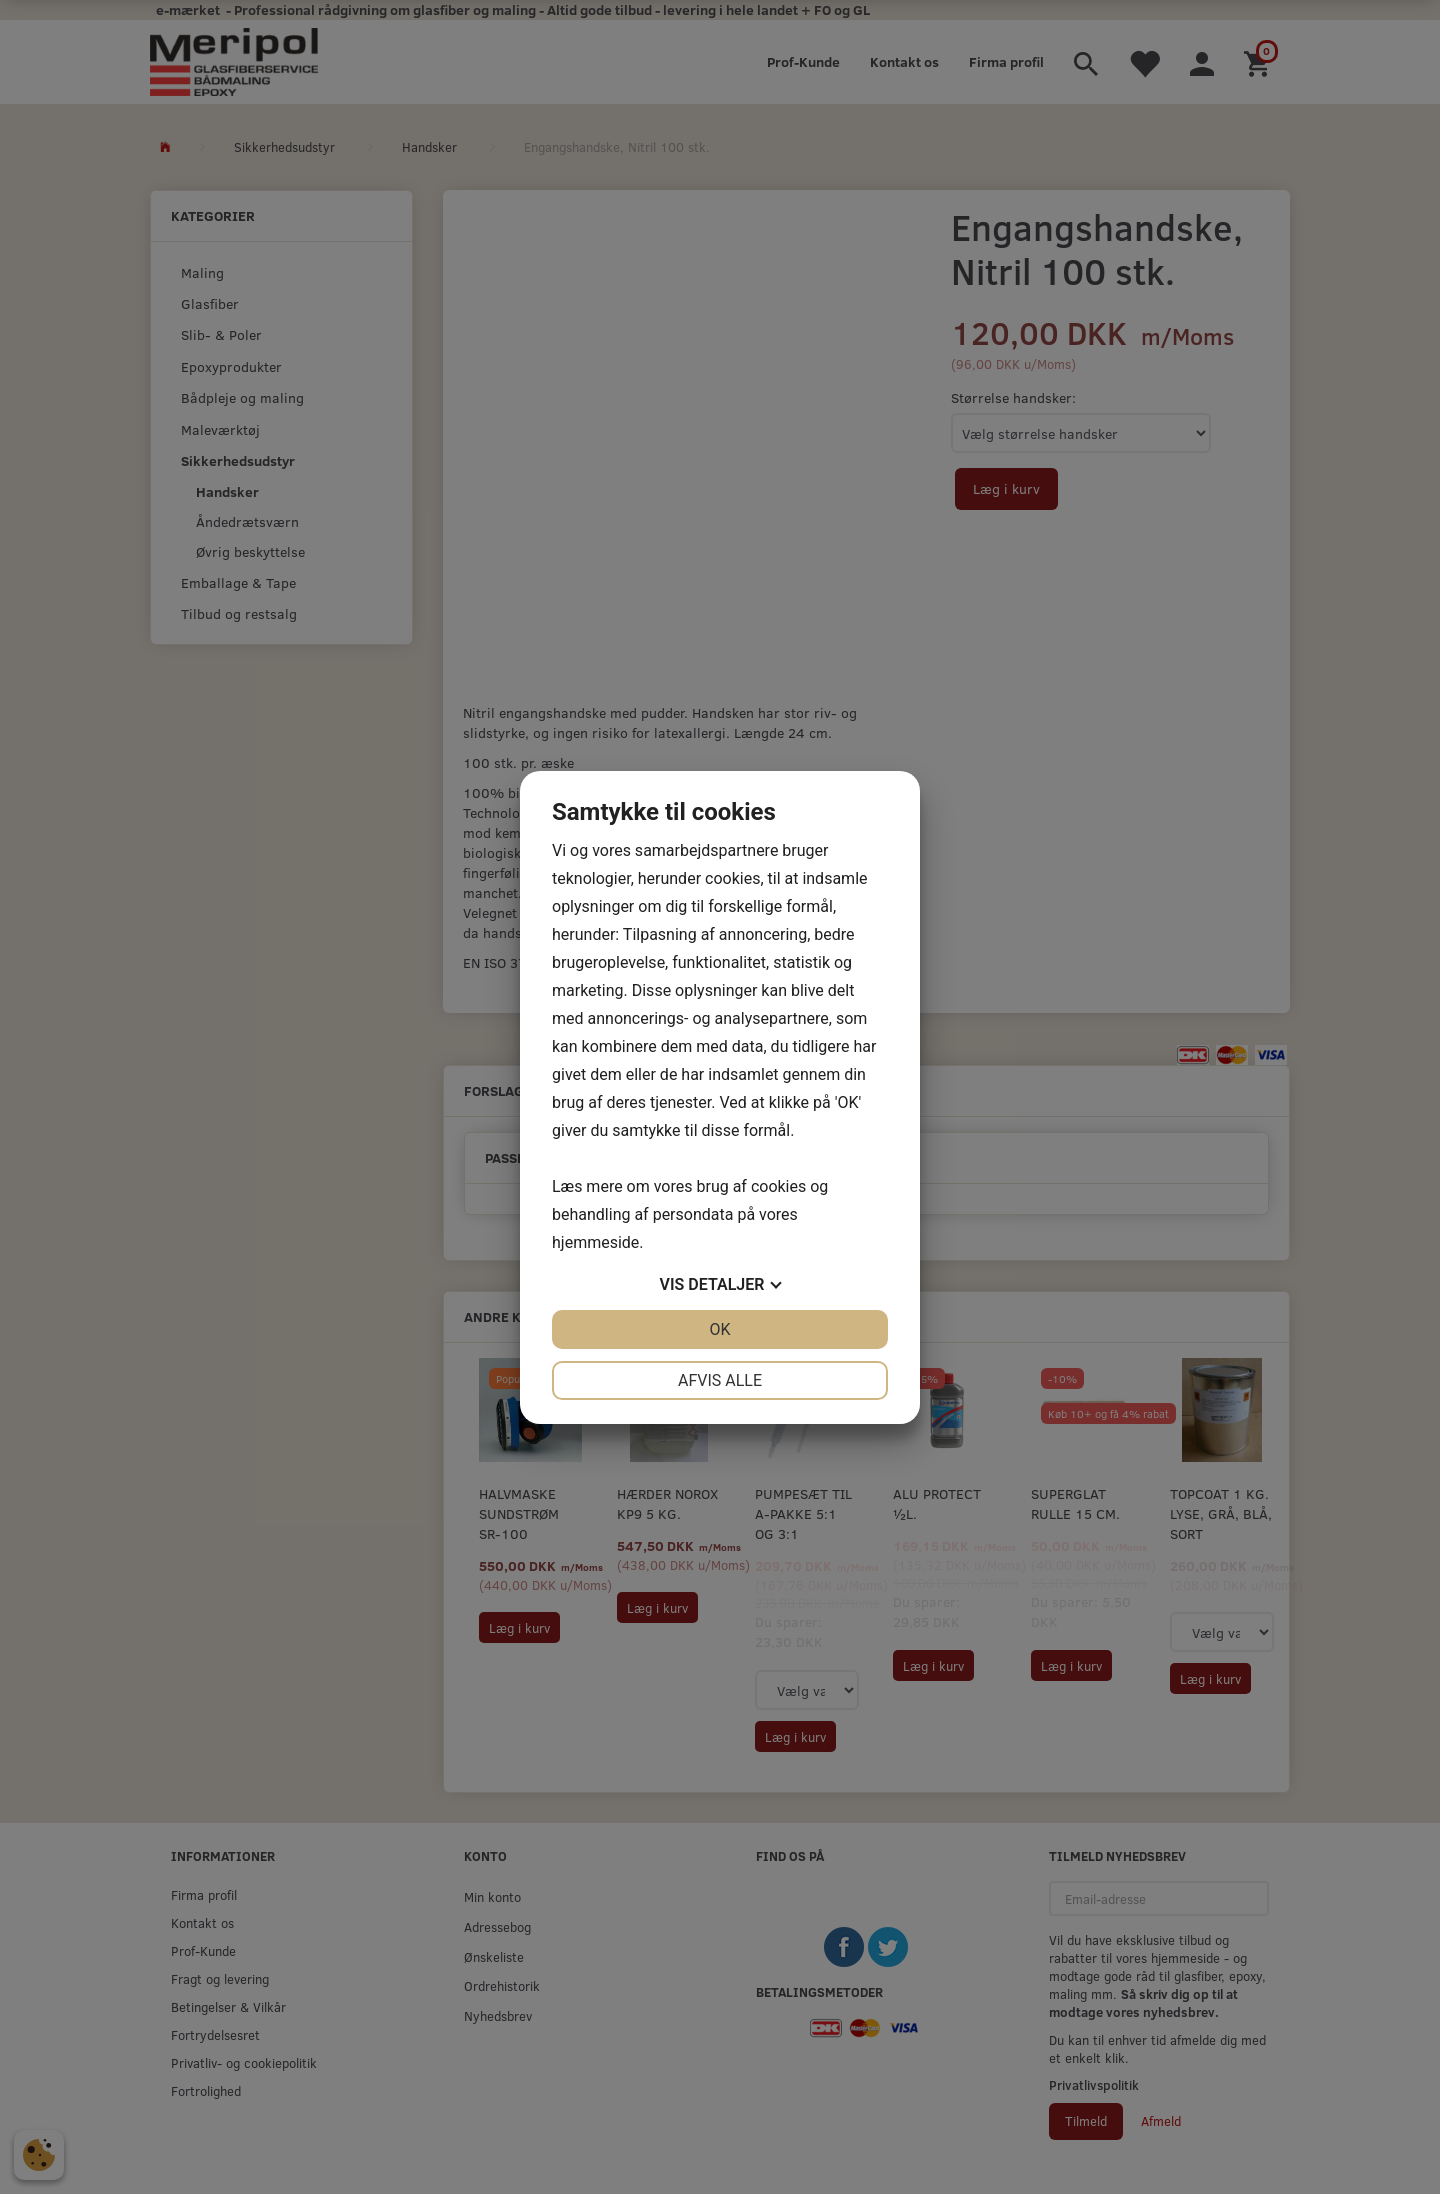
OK (719, 1329)
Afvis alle (720, 1380)
